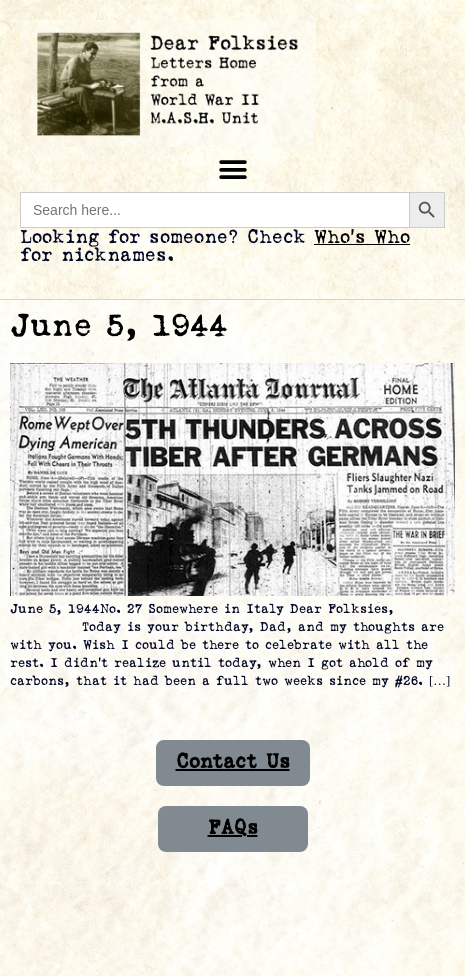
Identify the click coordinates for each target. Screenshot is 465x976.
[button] (232, 169)
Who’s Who (362, 237)
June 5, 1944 (119, 326)
